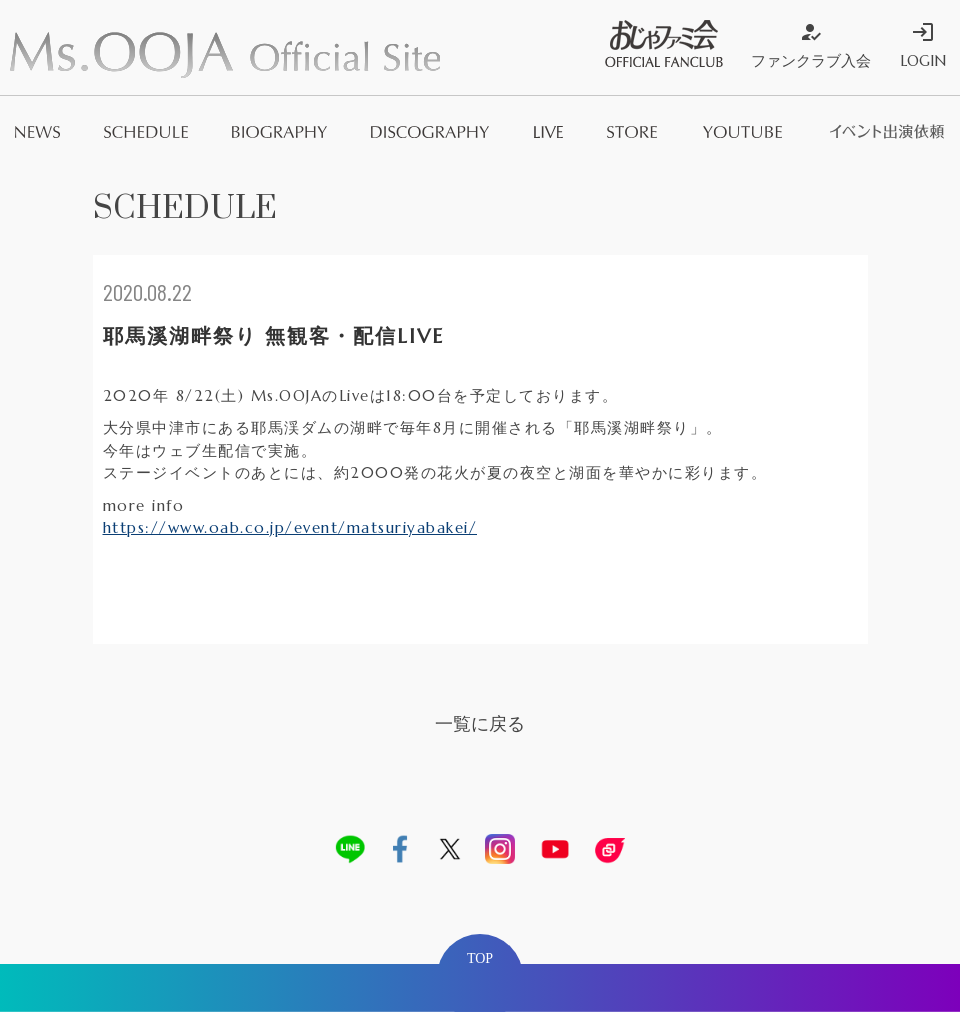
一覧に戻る (480, 723)
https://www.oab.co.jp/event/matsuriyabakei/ (290, 527)
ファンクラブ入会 (811, 45)
